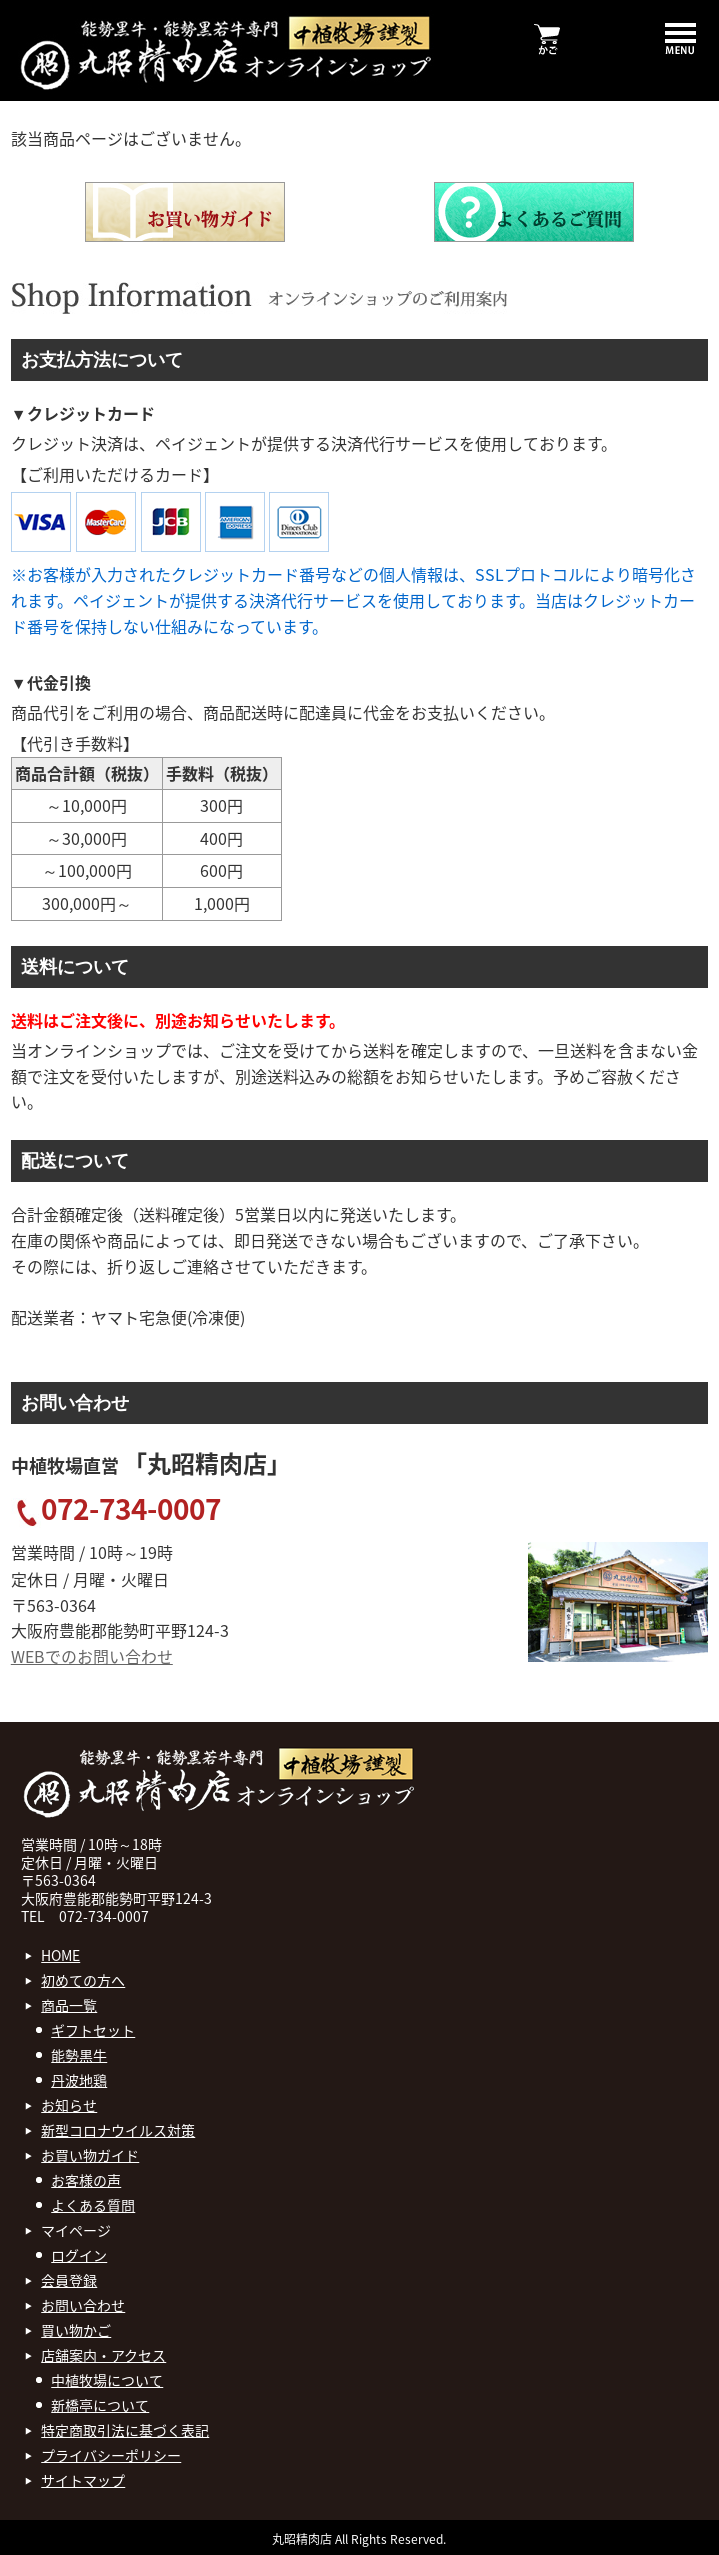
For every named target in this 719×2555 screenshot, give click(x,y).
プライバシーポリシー (111, 2455)
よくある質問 (93, 2205)
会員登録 (69, 2280)
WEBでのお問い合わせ (92, 1656)
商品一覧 (69, 2005)
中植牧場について (107, 2380)
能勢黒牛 (79, 2055)
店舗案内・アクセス (103, 2355)
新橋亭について (100, 2405)
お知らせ (69, 2105)
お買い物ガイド (90, 2155)
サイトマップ (83, 2480)
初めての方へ (83, 1980)
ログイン (79, 2255)
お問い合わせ (83, 2305)
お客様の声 (86, 2180)
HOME (60, 1955)
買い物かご (76, 2330)
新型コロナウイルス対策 (118, 2130)
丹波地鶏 (79, 2080)
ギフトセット (93, 2030)
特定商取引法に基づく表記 (125, 2430)
